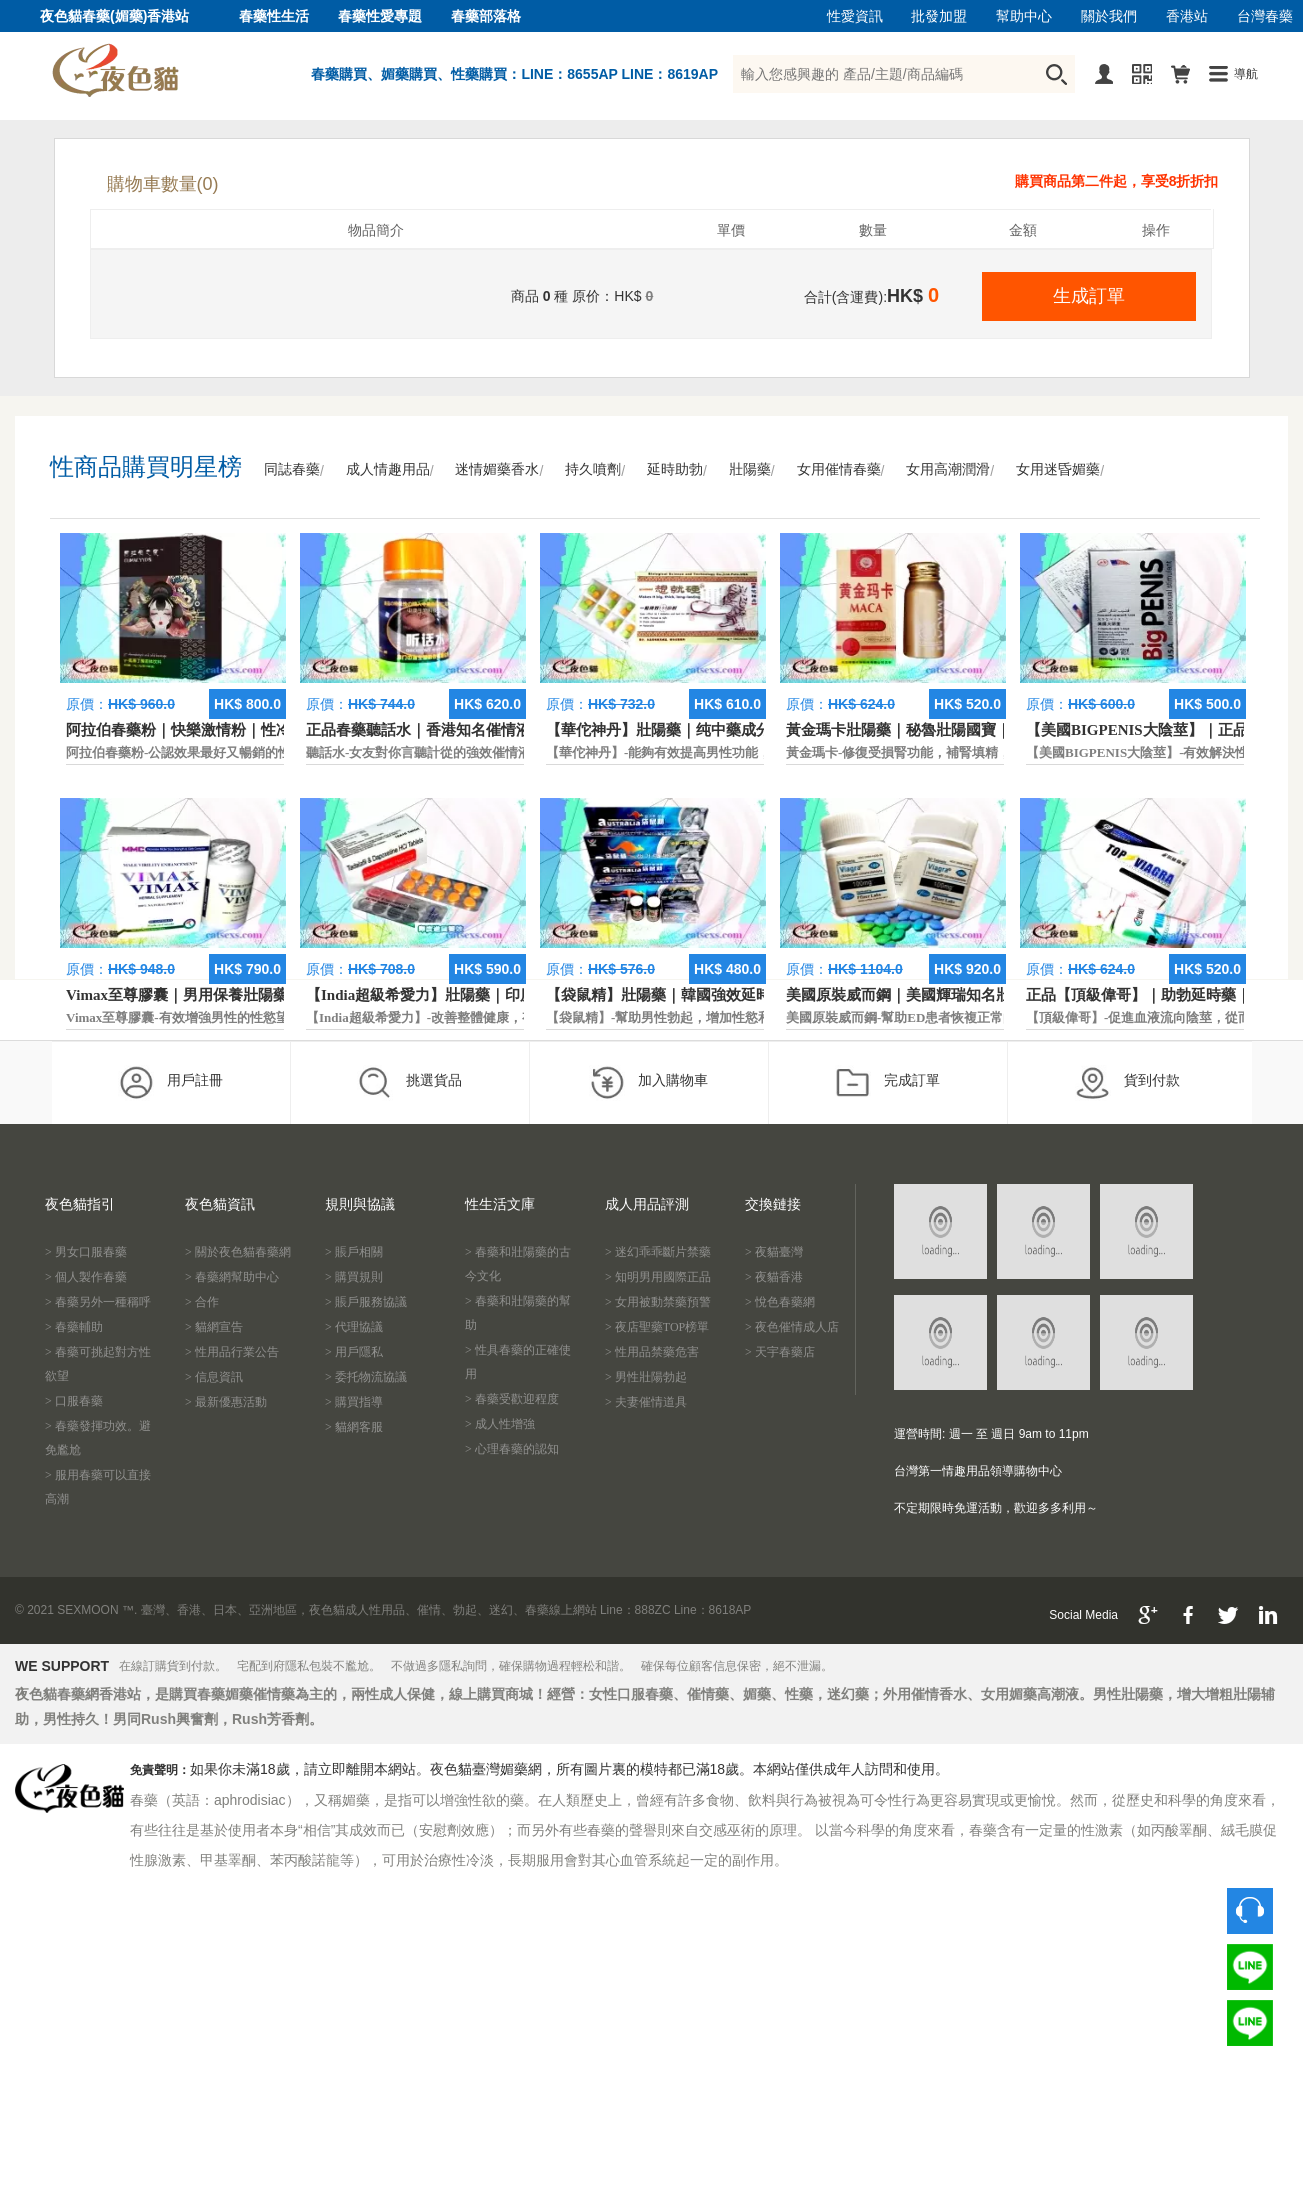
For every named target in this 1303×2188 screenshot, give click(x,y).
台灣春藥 (1265, 16)
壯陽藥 (750, 469)
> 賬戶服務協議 (366, 1302)
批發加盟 (939, 16)
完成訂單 (887, 1082)
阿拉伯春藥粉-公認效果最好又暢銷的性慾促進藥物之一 (224, 752)
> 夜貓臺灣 (774, 1252)
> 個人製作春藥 (86, 1277)
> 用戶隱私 (354, 1352)
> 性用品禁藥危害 (652, 1352)
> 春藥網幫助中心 (232, 1277)
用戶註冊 (170, 1082)
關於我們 (1109, 16)
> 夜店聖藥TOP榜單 (657, 1327)
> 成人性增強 (500, 1424)
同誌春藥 (292, 469)
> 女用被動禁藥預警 (658, 1302)
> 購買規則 (354, 1277)
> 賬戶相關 (354, 1252)
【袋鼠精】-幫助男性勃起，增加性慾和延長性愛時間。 (704, 1017)
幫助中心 (1024, 16)
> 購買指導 (354, 1402)
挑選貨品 (409, 1082)
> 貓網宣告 (214, 1327)
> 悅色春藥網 (780, 1302)
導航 (1246, 74)
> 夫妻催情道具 (646, 1402)
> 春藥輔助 (74, 1327)
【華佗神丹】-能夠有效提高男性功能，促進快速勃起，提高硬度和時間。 (756, 752)
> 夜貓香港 (774, 1277)
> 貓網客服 (354, 1427)
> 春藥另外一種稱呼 (98, 1302)
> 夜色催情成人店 (792, 1327)
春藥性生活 (274, 16)
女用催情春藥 (839, 469)
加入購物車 (648, 1082)
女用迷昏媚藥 (1058, 469)
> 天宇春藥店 (780, 1352)
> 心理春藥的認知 (512, 1449)
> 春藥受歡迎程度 (512, 1399)
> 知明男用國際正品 (658, 1277)
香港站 (1187, 16)
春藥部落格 (486, 16)
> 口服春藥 (74, 1401)
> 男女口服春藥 (86, 1252)
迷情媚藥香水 (497, 469)
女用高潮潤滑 (948, 469)
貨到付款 (1127, 1082)
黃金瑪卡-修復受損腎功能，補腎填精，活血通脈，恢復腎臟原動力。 (983, 752)
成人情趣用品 (388, 469)
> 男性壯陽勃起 (646, 1377)
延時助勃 (675, 469)
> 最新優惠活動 (226, 1402)
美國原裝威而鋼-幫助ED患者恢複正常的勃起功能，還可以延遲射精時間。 (998, 1017)
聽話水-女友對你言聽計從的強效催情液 (418, 752)
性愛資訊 (855, 16)
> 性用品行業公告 (232, 1352)
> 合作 (202, 1302)
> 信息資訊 (214, 1377)
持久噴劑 (593, 469)
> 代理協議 (354, 1327)
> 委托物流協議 (366, 1377)
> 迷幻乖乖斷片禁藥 (658, 1252)
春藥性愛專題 (380, 16)
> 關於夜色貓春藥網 (238, 1252)
